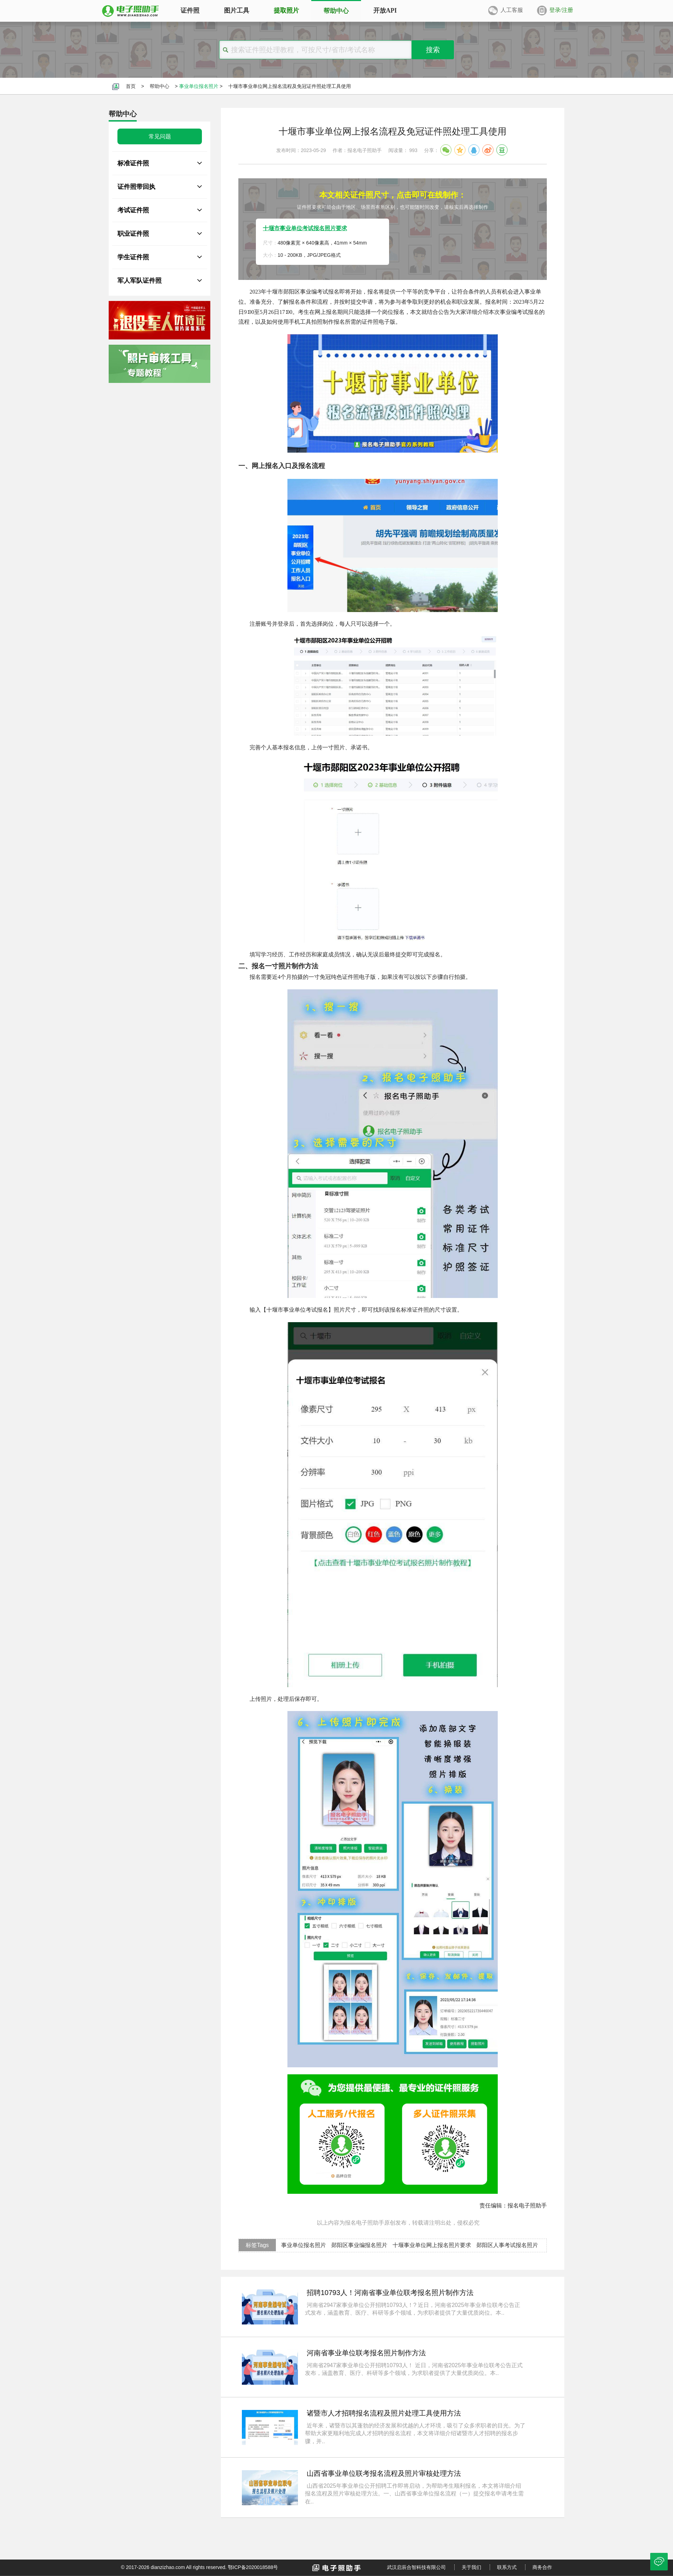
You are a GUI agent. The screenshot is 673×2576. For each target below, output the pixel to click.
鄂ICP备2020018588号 (253, 2567)
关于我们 (471, 2567)
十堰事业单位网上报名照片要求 (432, 2245)
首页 (131, 86)
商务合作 (542, 2567)
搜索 (433, 50)
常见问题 (160, 136)
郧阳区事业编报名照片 (359, 2245)
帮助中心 (159, 86)
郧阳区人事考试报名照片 (507, 2245)
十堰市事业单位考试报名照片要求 (305, 228)
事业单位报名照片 (198, 86)
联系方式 (507, 2567)
